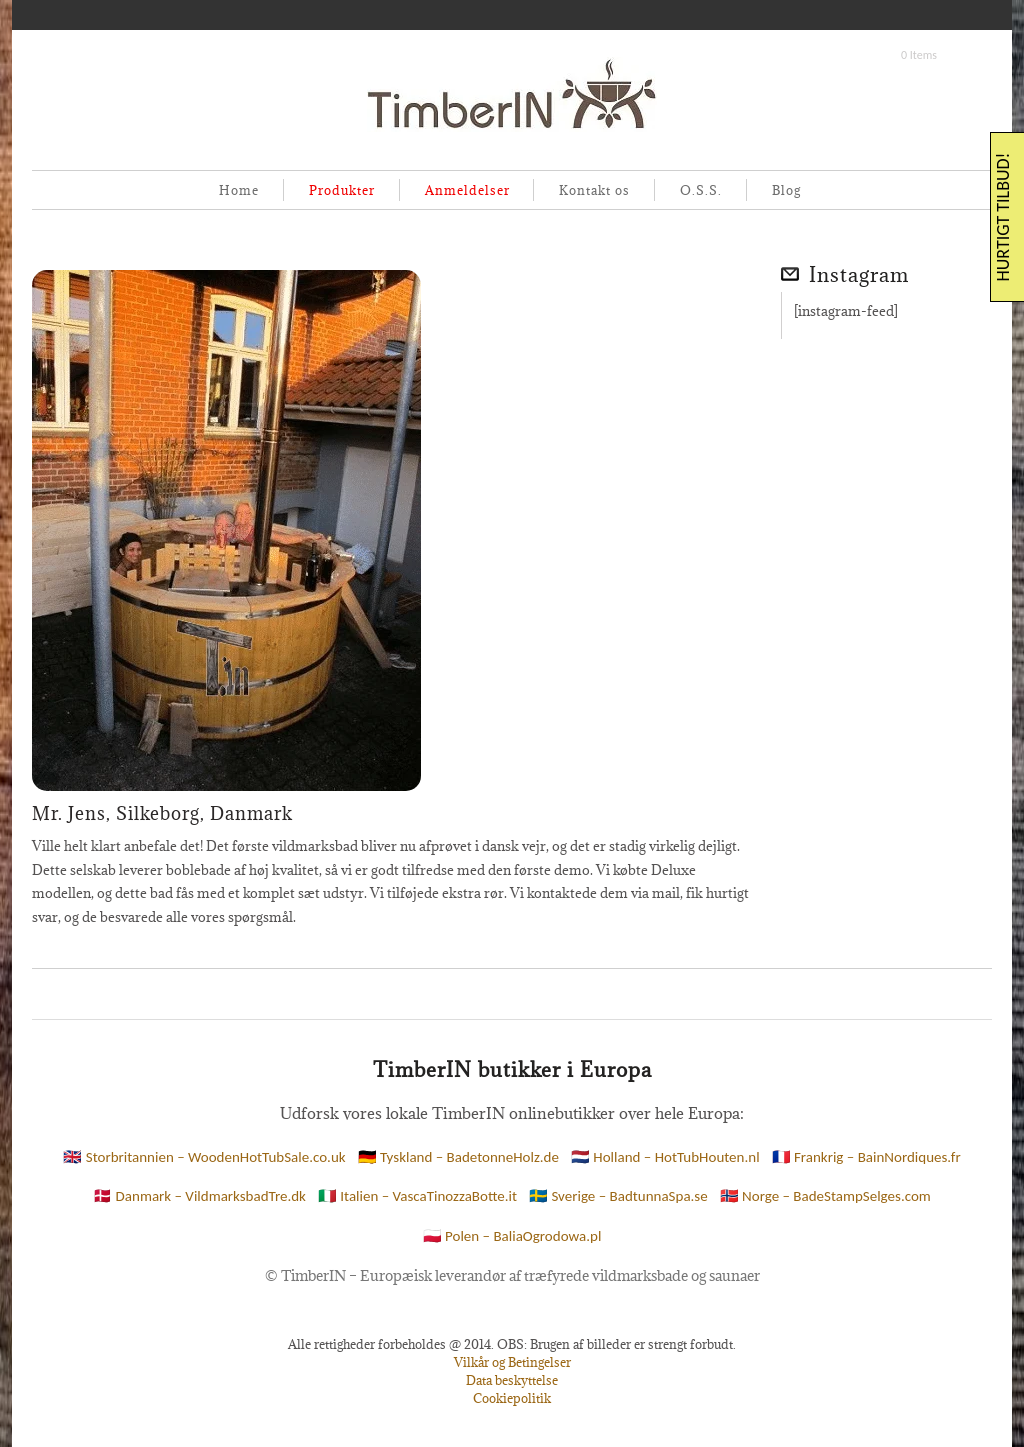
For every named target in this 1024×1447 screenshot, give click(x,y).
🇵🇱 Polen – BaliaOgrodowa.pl (512, 1236)
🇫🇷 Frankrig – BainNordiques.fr (866, 1157)
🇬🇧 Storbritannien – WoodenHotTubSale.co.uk (204, 1157)
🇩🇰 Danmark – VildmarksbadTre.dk (199, 1196)
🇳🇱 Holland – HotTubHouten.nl (665, 1157)
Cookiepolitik (512, 1398)
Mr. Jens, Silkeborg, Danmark (162, 813)
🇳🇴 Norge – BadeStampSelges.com (825, 1196)
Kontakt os (594, 190)
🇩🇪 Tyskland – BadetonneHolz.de (458, 1157)
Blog (786, 190)
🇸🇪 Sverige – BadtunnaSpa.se (618, 1196)
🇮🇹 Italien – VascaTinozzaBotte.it (417, 1196)
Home (239, 190)
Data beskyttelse (512, 1380)
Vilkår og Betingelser (512, 1362)
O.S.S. (701, 190)
